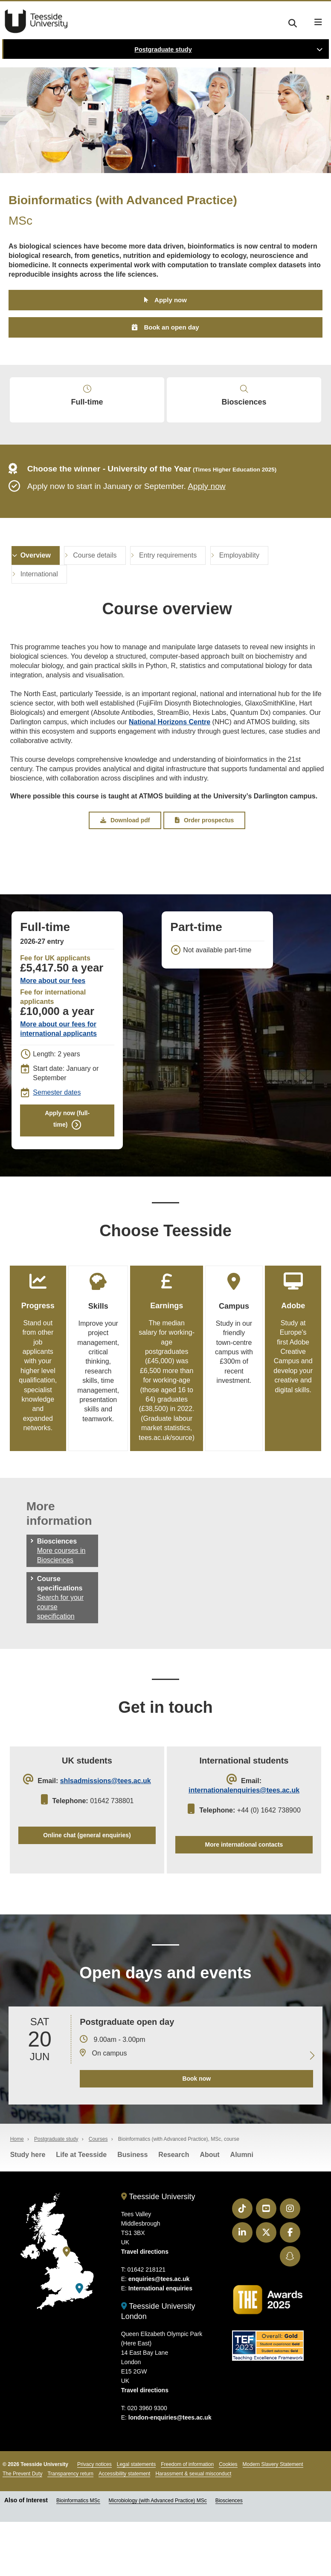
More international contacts (244, 1891)
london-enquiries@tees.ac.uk (170, 2472)
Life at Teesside (81, 2209)
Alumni (241, 2209)
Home (17, 2194)
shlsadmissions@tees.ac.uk (105, 1825)
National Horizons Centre (169, 749)
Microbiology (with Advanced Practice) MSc (158, 2556)
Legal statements (136, 2519)
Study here (28, 2209)
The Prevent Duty (22, 2529)
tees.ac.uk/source (179, 1476)
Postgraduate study (163, 49)
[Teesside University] (66, 2307)
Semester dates (57, 1124)
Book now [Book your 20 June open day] (193, 2133)
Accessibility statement (124, 2529)
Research (173, 2209)
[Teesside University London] (79, 2344)
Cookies (228, 2519)
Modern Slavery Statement (273, 2519)
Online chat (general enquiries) (87, 1881)
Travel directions (144, 2306)
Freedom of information (187, 2519)
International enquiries (160, 2343)
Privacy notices (94, 2519)
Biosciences (244, 411)
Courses (98, 2194)
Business (132, 2209)
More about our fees (52, 1012)
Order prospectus (204, 849)
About (209, 2209)
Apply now (170, 302)
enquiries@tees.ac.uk (159, 2333)
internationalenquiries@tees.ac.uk (244, 1834)
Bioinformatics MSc (78, 2556)
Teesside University (36, 21)
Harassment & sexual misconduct (193, 2529)
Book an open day (171, 331)
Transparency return (70, 2529)
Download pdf (125, 849)
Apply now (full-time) (67, 1152)
